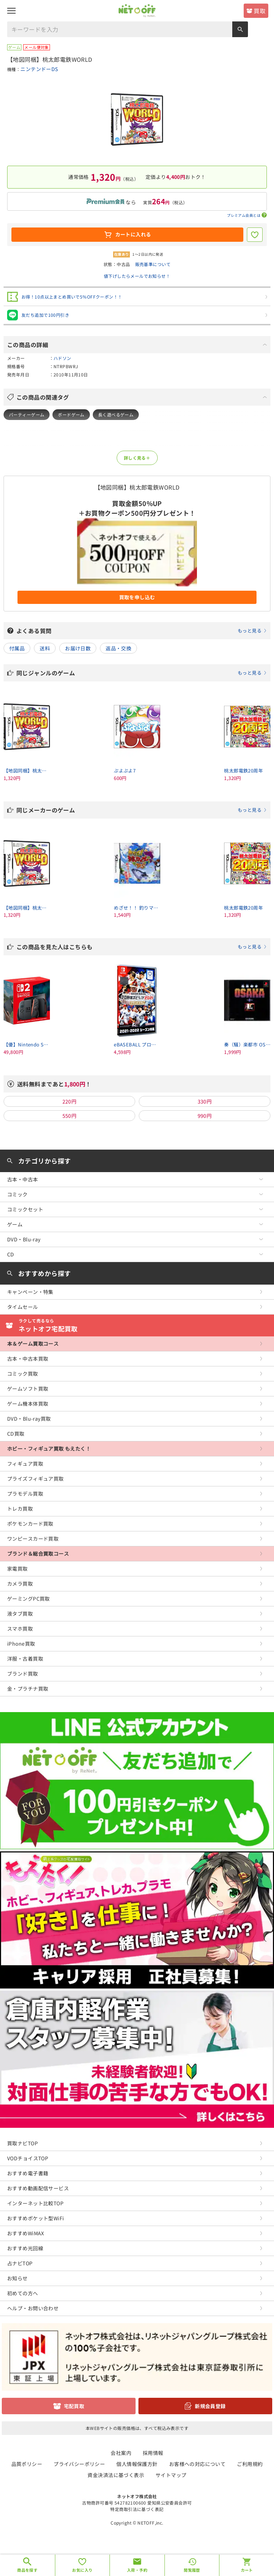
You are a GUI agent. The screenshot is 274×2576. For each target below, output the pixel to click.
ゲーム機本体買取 (27, 1403)
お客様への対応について (197, 2463)
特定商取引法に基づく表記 (136, 2509)
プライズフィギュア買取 (35, 1478)
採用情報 (153, 2452)
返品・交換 (118, 648)
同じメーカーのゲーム (141, 810)
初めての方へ (22, 2293)
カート (247, 2570)
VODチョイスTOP (27, 2158)
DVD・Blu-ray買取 (29, 1418)
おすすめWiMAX (25, 2233)
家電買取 (17, 1568)
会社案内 (121, 2452)
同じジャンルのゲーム (141, 673)
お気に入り (82, 2570)
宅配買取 (74, 2406)
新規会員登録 (210, 2406)
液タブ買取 (20, 1613)
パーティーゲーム (26, 414)
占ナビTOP (20, 2263)
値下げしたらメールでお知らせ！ (137, 276)
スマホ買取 (20, 1628)
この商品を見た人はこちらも (141, 946)
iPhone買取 (21, 1643)
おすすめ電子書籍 (27, 2173)
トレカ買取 (20, 1508)
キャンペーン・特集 (30, 1291)
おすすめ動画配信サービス (38, 2188)
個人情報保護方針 (136, 2463)
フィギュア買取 (25, 1463)
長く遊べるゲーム (115, 414)
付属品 (17, 648)
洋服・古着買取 (25, 1658)
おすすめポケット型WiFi (35, 2218)
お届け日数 (78, 648)
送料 (45, 648)
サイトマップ (171, 2475)
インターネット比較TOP (35, 2203)
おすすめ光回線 (25, 2248)
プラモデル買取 (25, 1493)
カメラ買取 (20, 1583)
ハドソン (62, 358)
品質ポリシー (26, 2463)
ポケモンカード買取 (30, 1523)
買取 (259, 10)
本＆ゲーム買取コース (33, 1343)
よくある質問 (141, 630)
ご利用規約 (250, 2463)
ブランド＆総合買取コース (38, 1553)
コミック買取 (22, 1373)
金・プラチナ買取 (27, 1688)
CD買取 (16, 1433)
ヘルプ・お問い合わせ (33, 2308)
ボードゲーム (71, 414)
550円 (69, 1115)
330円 (205, 1101)
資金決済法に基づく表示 (115, 2475)
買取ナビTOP (22, 2143)
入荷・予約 (137, 2570)
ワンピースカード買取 (33, 1538)
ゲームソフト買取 (27, 1388)
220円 (69, 1101)
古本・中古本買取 (27, 1358)
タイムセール (22, 1306)
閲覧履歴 (192, 2570)
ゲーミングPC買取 (28, 1598)
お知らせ (17, 2278)
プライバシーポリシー (79, 2463)
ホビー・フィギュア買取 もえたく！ (49, 1448)
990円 (205, 1115)
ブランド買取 (22, 1673)
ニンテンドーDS (39, 68)
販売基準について (153, 264)
